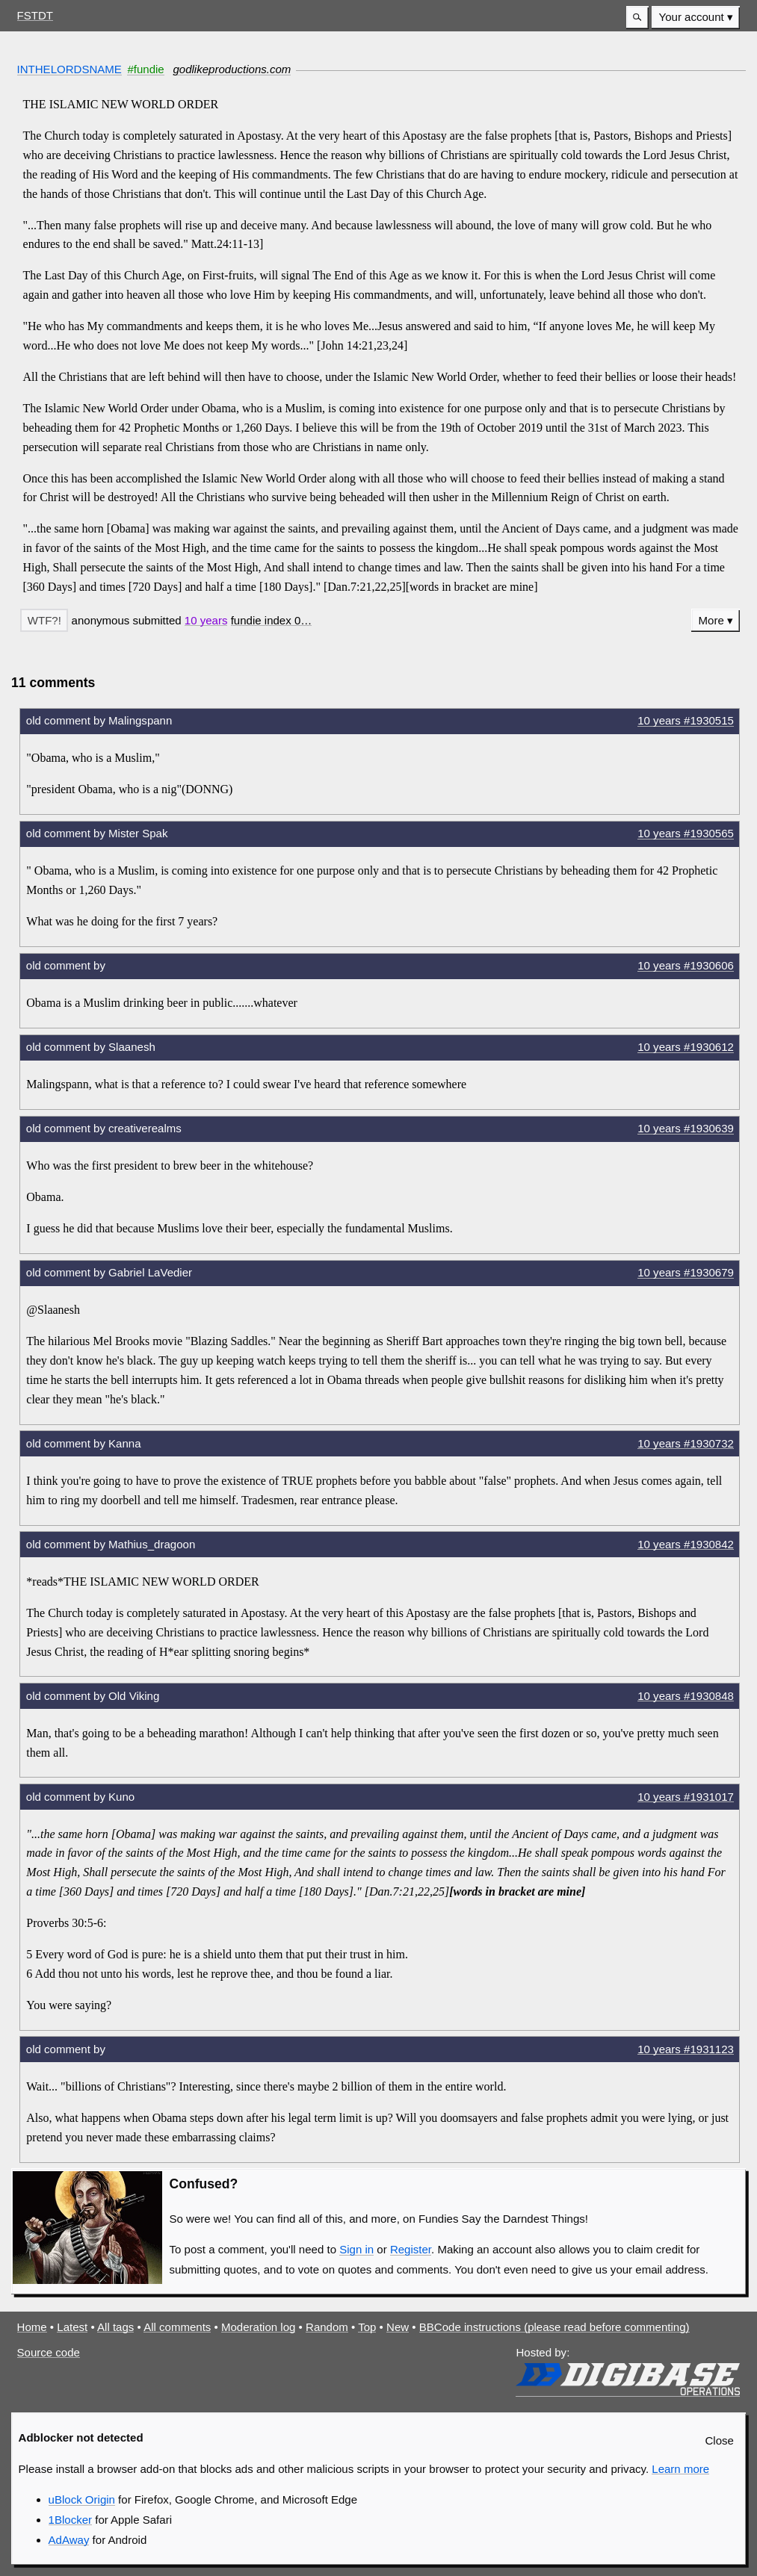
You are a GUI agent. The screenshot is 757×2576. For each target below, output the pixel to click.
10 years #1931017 (685, 1796)
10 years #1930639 (685, 1128)
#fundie (145, 69)
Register (410, 2249)
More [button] (711, 620)
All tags (115, 2327)
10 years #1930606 (685, 965)
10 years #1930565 (685, 833)
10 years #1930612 (685, 1046)
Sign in (356, 2249)
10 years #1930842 (685, 1544)
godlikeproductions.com (232, 69)
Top (367, 2327)
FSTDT (35, 15)
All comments (177, 2327)
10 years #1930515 (685, 720)
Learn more (680, 2468)
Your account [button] (691, 16)
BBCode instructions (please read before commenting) (554, 2327)
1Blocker (70, 2519)
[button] (637, 17)
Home (32, 2327)
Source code (48, 2352)
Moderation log (258, 2327)
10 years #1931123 (685, 2049)
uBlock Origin (82, 2499)
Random (327, 2327)
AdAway (69, 2539)
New (397, 2327)
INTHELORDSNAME (69, 69)
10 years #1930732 (685, 1443)
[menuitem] (696, 17)
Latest (72, 2327)
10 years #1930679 (685, 1272)
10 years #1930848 (685, 1695)
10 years (206, 620)
